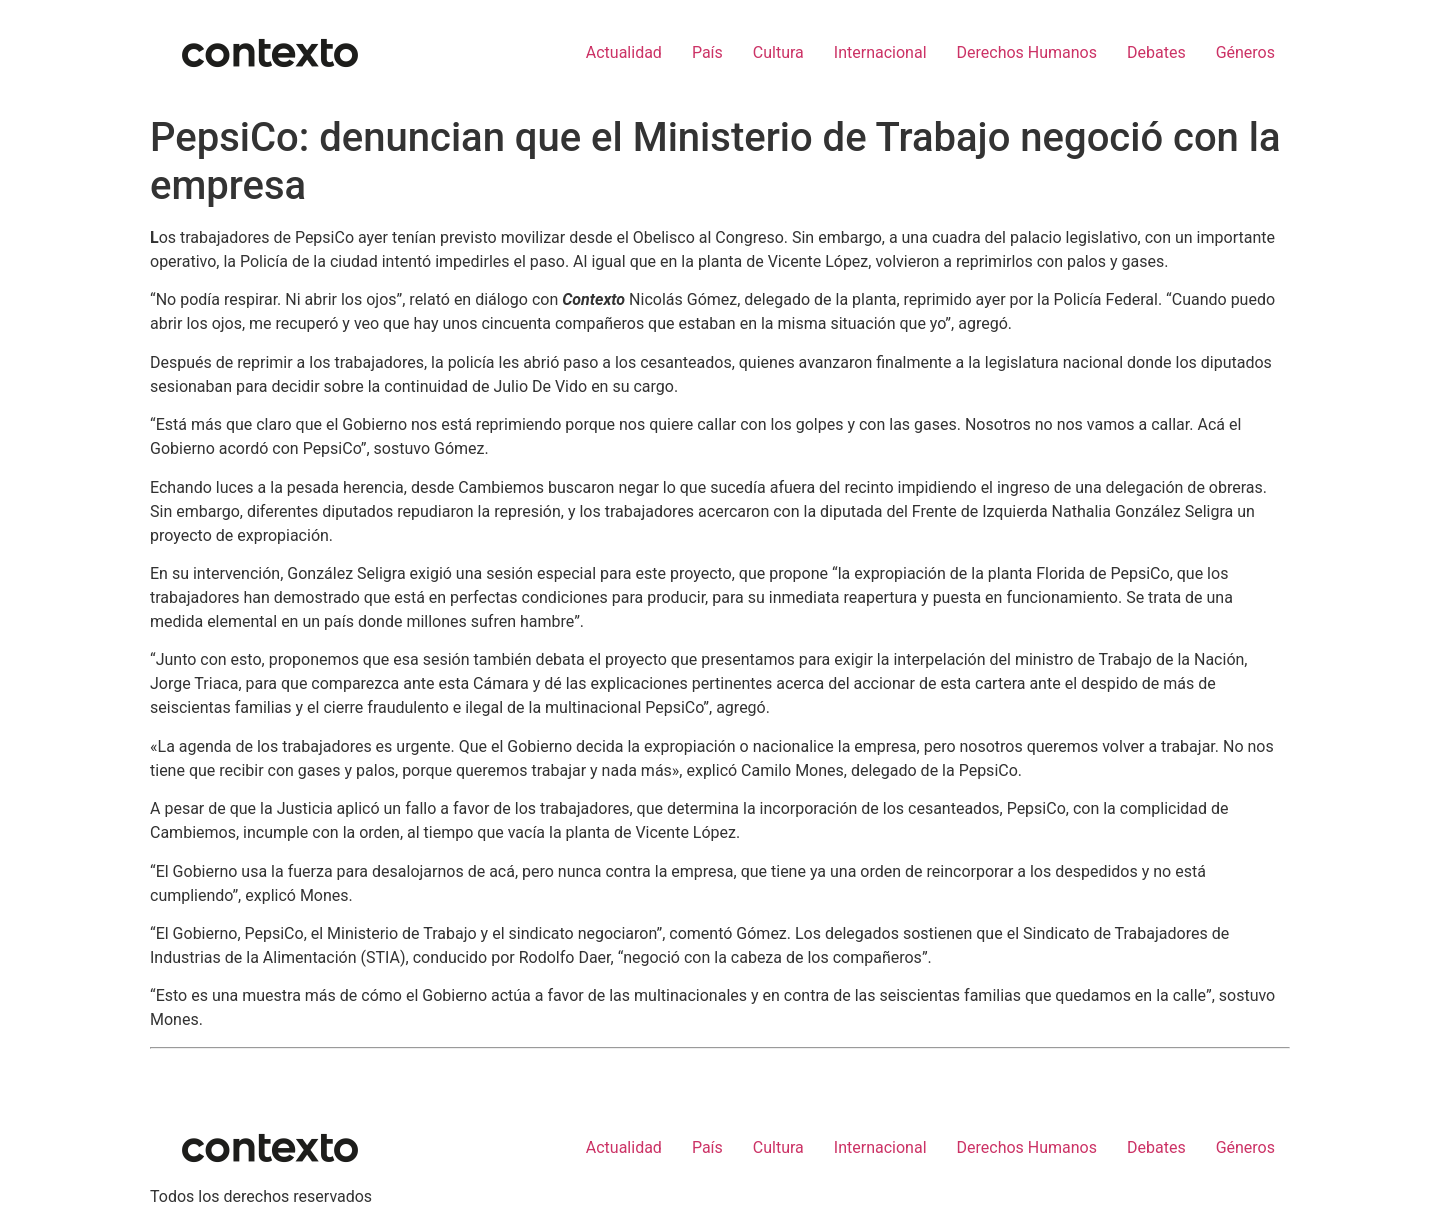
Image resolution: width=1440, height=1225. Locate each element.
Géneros (1245, 52)
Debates (1156, 52)
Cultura (778, 52)
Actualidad (624, 52)
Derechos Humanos (1027, 52)
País (707, 52)
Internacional (880, 52)
